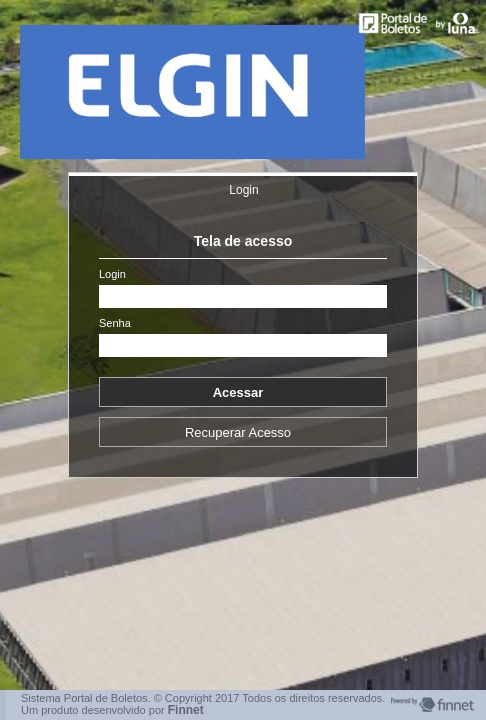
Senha (115, 323)
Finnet (186, 710)
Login (243, 190)
